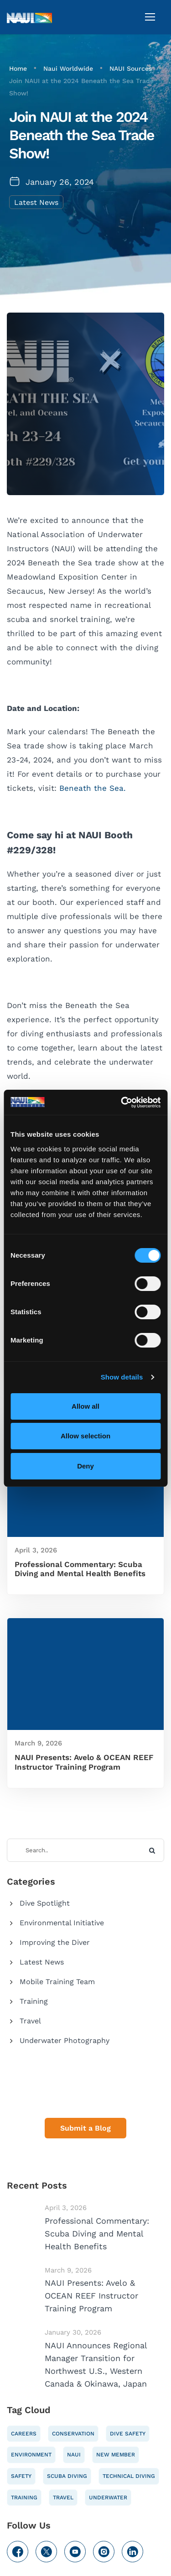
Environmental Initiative (62, 1922)
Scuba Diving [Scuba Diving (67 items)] (67, 2476)
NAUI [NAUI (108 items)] (74, 2454)
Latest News (36, 202)
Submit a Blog (85, 2128)
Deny (85, 1466)
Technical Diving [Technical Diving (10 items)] (129, 2476)
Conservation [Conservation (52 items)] (73, 2433)
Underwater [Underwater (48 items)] (108, 2497)
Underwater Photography (64, 2040)
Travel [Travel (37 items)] (63, 2497)
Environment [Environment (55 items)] (31, 2454)
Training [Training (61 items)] (24, 2497)
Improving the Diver (55, 1942)
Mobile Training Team (57, 1981)
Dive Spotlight (45, 1903)
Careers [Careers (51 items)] (23, 2433)
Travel (30, 2021)
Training (34, 2001)
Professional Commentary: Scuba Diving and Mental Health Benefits (80, 1569)
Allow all (85, 1406)
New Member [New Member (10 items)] (115, 2454)
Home (18, 68)
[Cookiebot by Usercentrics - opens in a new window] (122, 1102)
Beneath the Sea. (92, 788)
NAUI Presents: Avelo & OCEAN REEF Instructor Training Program (84, 1762)
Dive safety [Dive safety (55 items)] (127, 2433)
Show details (122, 1377)
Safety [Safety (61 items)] (21, 2476)
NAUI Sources (130, 68)
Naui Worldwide (68, 68)
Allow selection (85, 1436)
